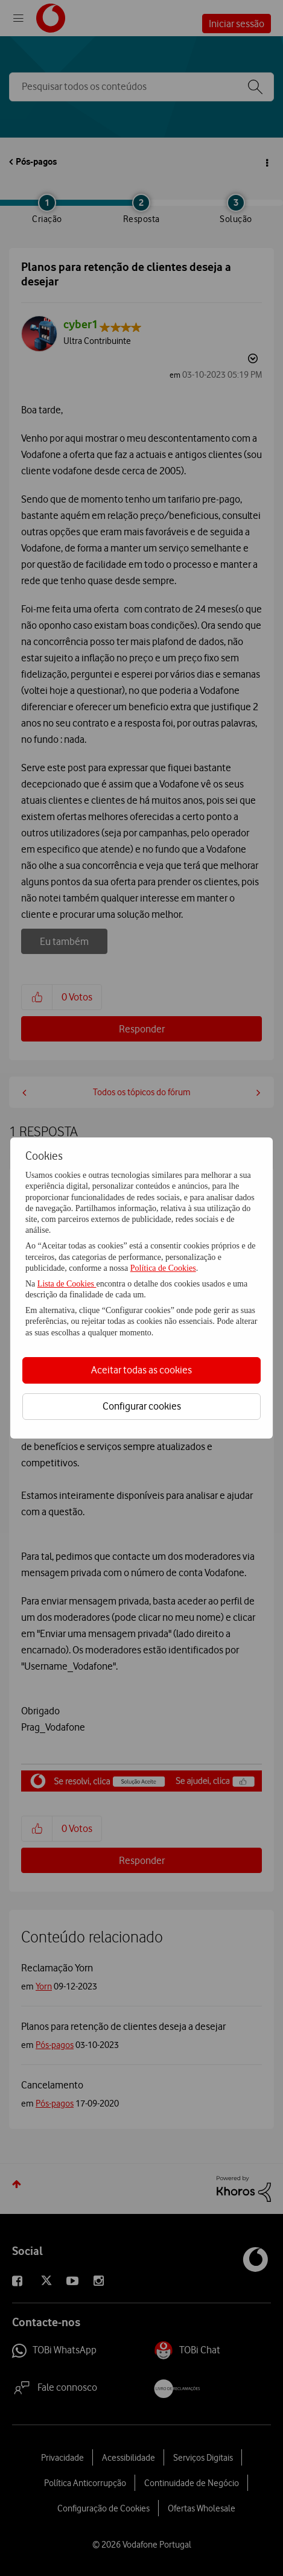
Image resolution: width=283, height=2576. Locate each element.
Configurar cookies (142, 1406)
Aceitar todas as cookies (141, 1370)
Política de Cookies (163, 1268)
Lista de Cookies (67, 1283)
